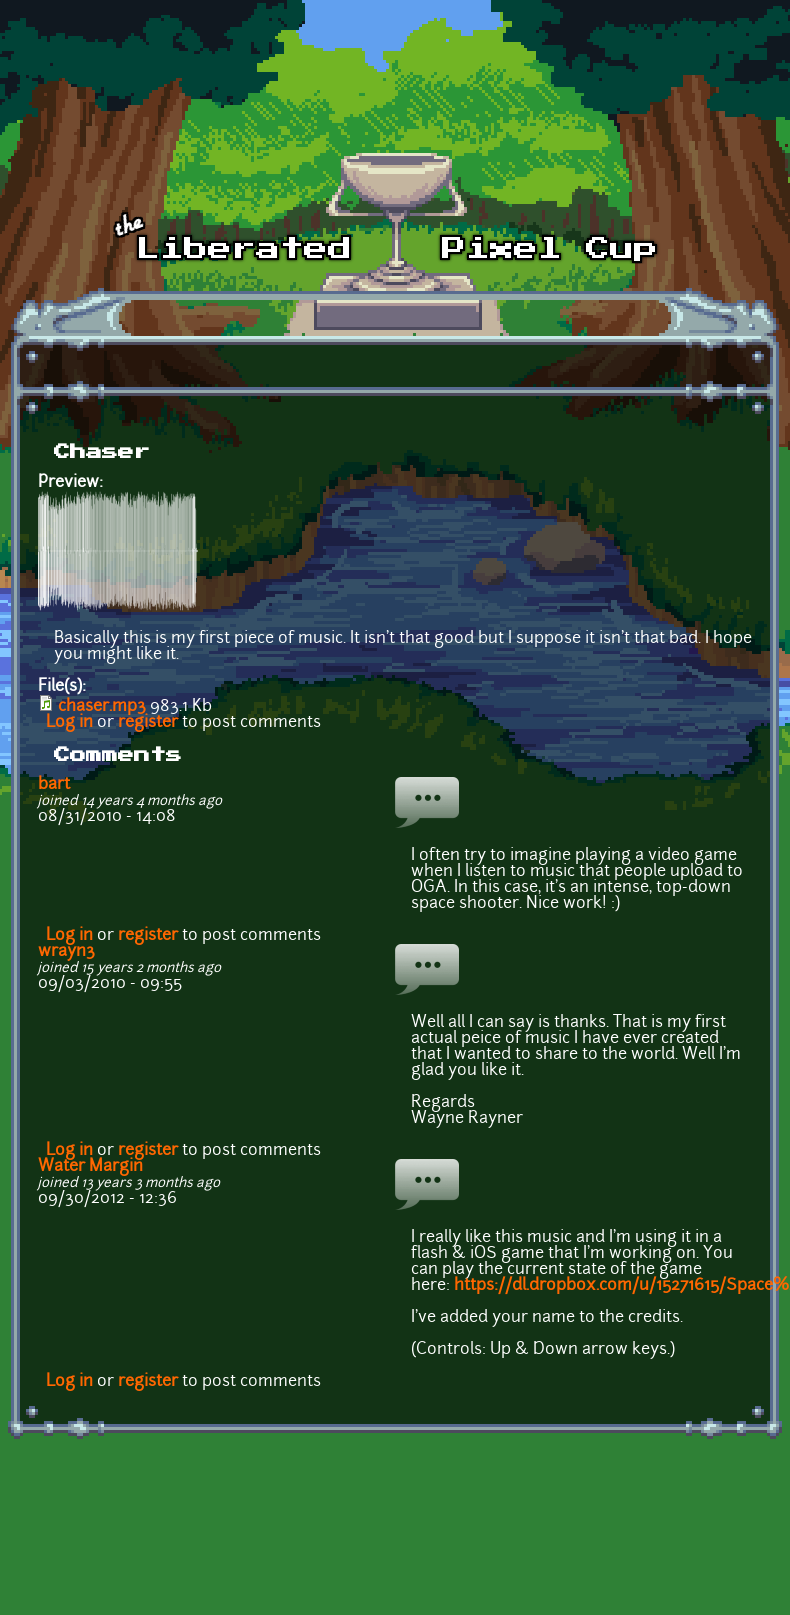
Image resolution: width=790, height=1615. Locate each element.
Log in (69, 723)
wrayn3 (66, 952)
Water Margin (90, 1167)
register (148, 723)
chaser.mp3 (102, 707)
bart (54, 785)
